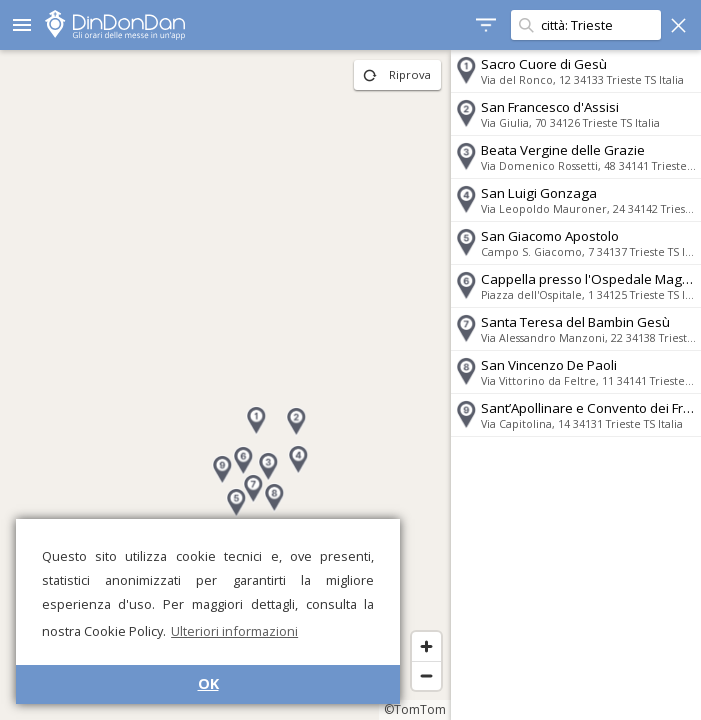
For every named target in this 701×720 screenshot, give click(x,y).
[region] (225, 385)
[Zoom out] (426, 675)
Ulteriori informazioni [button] (234, 631)
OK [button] (208, 683)
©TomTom (415, 709)
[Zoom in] (426, 646)
